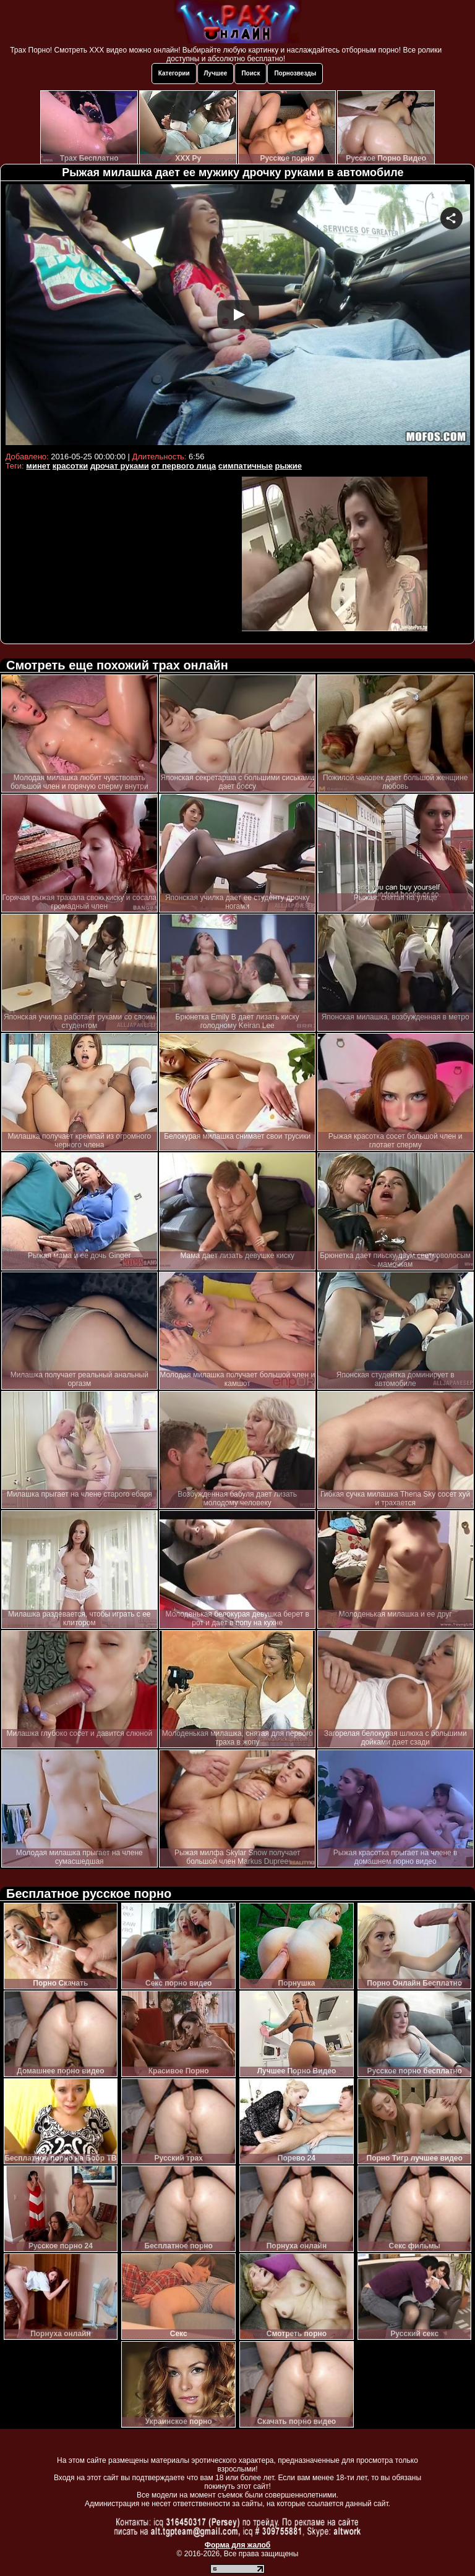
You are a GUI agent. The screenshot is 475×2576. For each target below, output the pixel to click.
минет (38, 465)
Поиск (250, 73)
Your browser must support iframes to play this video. (238, 316)
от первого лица (183, 465)
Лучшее (216, 73)
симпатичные (245, 465)
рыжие (288, 465)
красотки (70, 465)
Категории (174, 73)
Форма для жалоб (238, 2545)
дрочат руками (119, 465)
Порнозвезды (295, 73)
